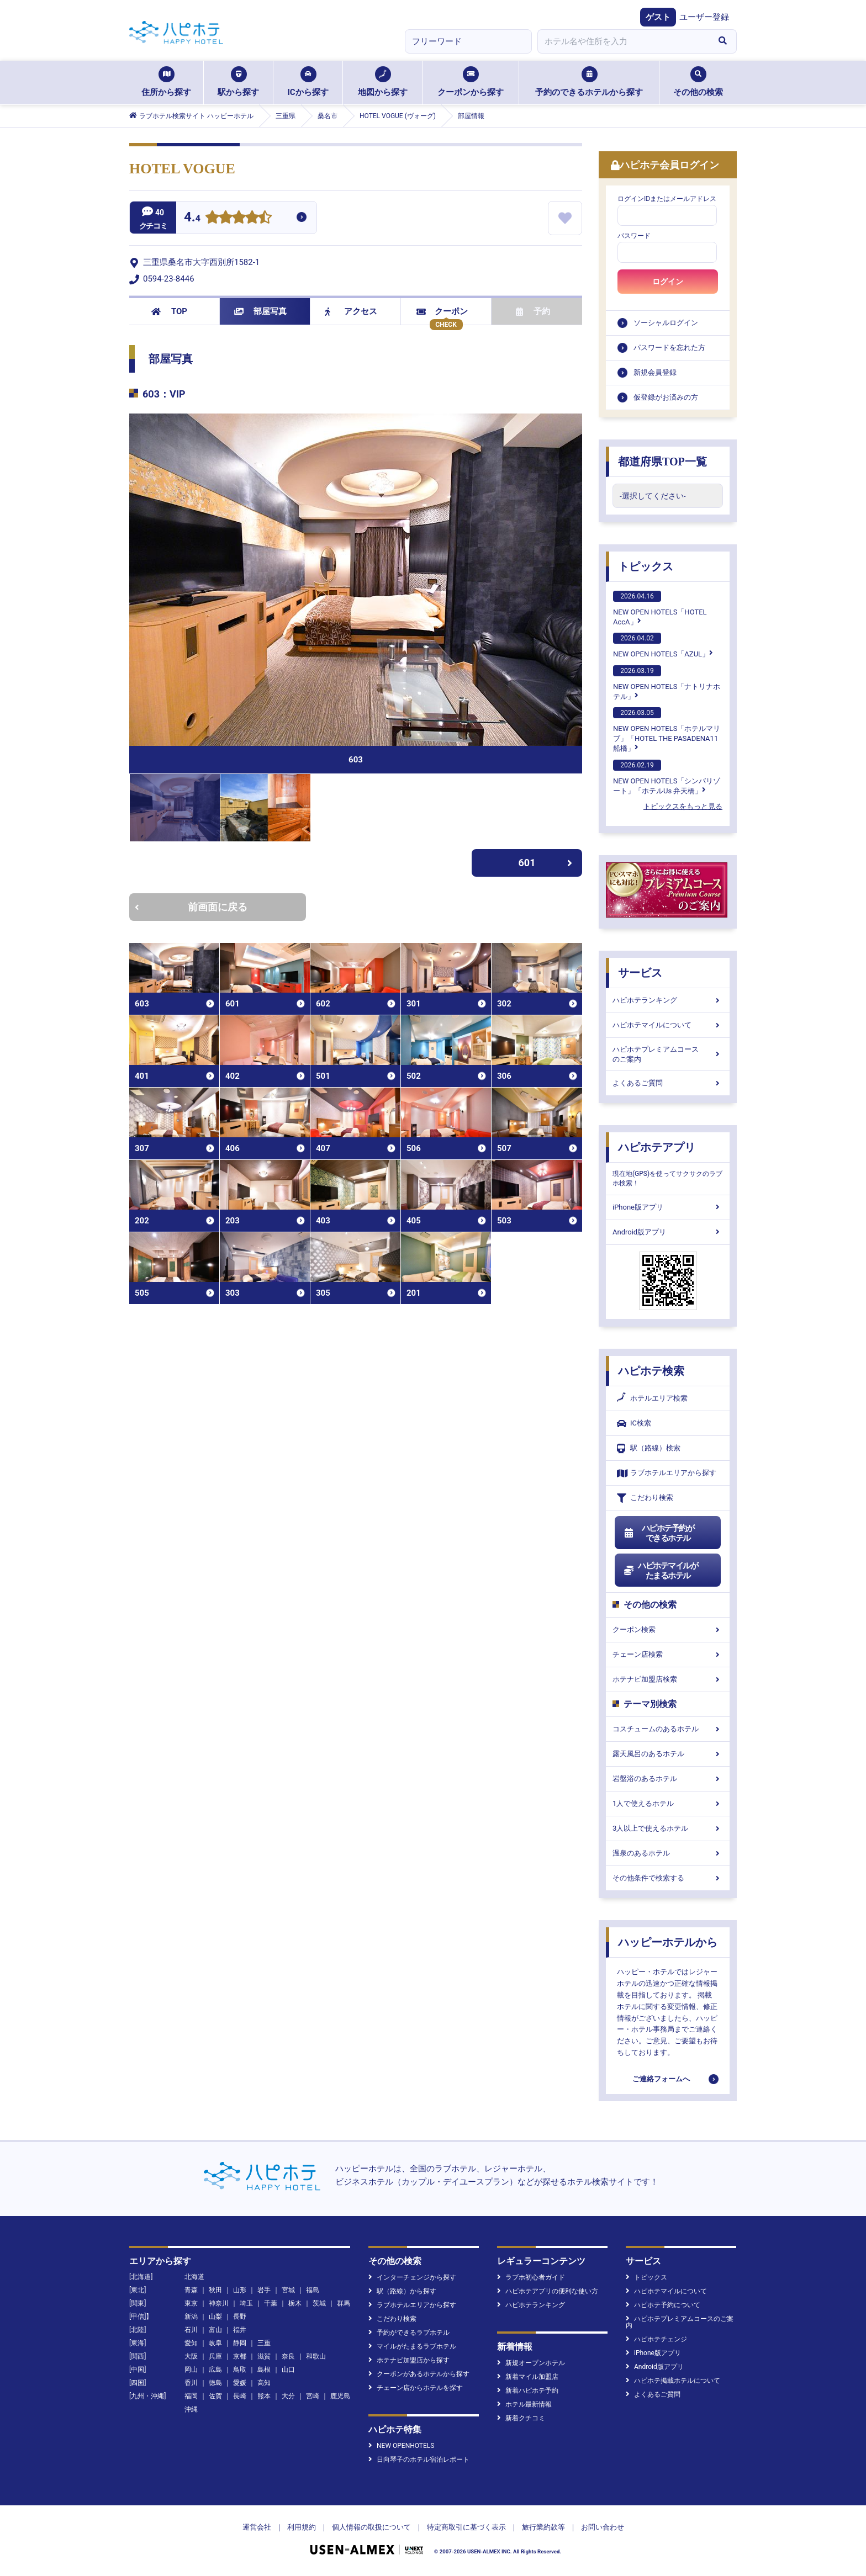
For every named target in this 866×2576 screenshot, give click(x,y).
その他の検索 (698, 81)
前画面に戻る (191, 907)
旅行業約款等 (543, 2527)
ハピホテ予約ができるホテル (659, 1533)
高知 (264, 2383)
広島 (215, 2369)
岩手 (264, 2290)
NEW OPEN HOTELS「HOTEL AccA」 (660, 608)
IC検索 (634, 1423)
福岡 (191, 2396)
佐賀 (215, 2396)
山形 (239, 2290)
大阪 (191, 2356)
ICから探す (307, 81)
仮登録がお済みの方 (665, 397)
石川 (191, 2330)
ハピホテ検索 (651, 1371)
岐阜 (215, 2343)
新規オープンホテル (531, 2363)
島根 (264, 2369)
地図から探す (383, 81)
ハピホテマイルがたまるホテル (661, 1571)
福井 (239, 2330)
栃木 (295, 2303)
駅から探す (238, 81)
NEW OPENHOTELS (401, 2446)
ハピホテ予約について (663, 2305)
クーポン (442, 311)
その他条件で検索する (667, 1878)
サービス (640, 973)
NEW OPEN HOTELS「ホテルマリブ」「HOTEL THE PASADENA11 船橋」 (666, 729)
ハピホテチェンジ (656, 2339)
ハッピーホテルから (667, 1942)
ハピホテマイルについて (667, 1025)
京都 (239, 2356)
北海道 (194, 2277)
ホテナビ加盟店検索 (667, 1679)
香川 (191, 2383)
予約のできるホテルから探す (589, 81)
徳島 (215, 2383)
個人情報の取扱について (371, 2527)
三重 (264, 2343)
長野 (239, 2316)
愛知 (191, 2343)
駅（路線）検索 (648, 1448)
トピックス (645, 566)
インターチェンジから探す (412, 2277)
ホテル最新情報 (524, 2404)
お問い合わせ (602, 2527)
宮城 (288, 2290)
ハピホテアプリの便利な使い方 (547, 2291)
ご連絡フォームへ (661, 2079)
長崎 (239, 2396)
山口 (288, 2369)
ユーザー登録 (704, 17)
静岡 (239, 2343)
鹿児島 (340, 2396)
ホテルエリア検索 (652, 1398)
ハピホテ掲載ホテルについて (673, 2380)
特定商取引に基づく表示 (466, 2527)
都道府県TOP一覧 (662, 461)
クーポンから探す (470, 81)
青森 (191, 2290)
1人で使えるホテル (667, 1803)
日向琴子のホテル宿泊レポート (418, 2459)
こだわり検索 (645, 1498)
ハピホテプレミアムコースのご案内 (667, 1054)
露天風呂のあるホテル (667, 1754)
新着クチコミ (521, 2418)
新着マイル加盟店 (527, 2377)
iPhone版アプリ (667, 1207)
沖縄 (191, 2409)
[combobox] (623, 41)
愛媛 (239, 2383)
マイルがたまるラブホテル (412, 2346)
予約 (533, 311)
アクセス (351, 311)
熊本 (264, 2396)
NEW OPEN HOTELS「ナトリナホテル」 (666, 683)
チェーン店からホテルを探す (415, 2388)
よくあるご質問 (667, 1083)
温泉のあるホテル (667, 1853)
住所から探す (166, 81)
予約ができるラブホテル (409, 2332)
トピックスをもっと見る (682, 806)
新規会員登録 (655, 372)
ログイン (667, 281)
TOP (169, 311)
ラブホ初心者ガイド (531, 2277)
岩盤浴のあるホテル (667, 1778)
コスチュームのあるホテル (667, 1729)
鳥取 (239, 2369)
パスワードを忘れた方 (669, 347)
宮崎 (312, 2396)
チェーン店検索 (667, 1654)
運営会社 (256, 2527)
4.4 (192, 218)
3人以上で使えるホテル (667, 1828)
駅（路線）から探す (402, 2291)
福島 (312, 2290)
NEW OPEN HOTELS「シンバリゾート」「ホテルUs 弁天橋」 (666, 777)
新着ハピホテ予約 (527, 2390)
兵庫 (215, 2356)
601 (546, 862)
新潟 (191, 2316)
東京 (191, 2303)
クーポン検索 (667, 1629)
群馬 (343, 2303)
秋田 (215, 2290)
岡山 (191, 2369)
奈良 (288, 2356)
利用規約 (301, 2527)
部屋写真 (260, 311)
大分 (288, 2396)
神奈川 (219, 2303)
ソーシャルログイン (665, 323)
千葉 (270, 2303)
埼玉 (246, 2303)
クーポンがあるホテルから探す (418, 2374)
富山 (215, 2330)
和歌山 (316, 2356)
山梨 (215, 2316)
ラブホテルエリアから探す (666, 1473)
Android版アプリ (667, 1232)
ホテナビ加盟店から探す (409, 2360)
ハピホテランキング (667, 1000)
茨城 (319, 2303)
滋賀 (264, 2356)
